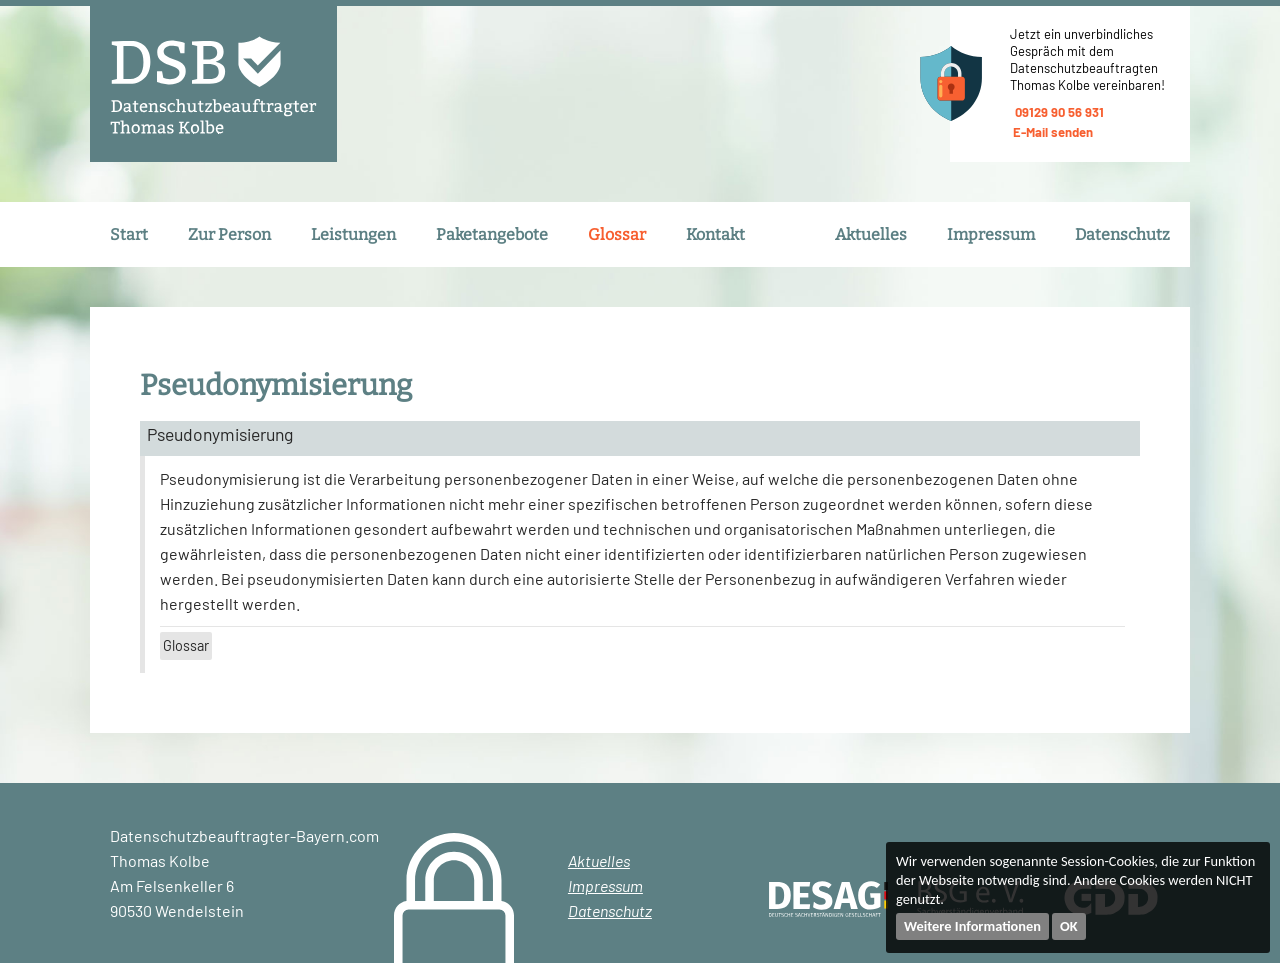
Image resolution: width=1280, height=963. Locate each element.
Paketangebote (492, 234)
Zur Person (229, 234)
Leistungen (353, 234)
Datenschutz (1122, 234)
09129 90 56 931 (1057, 112)
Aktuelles (871, 234)
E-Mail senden (1051, 132)
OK (1069, 926)
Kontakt (715, 234)
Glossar (617, 234)
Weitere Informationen (972, 926)
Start (129, 234)
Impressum (991, 234)
